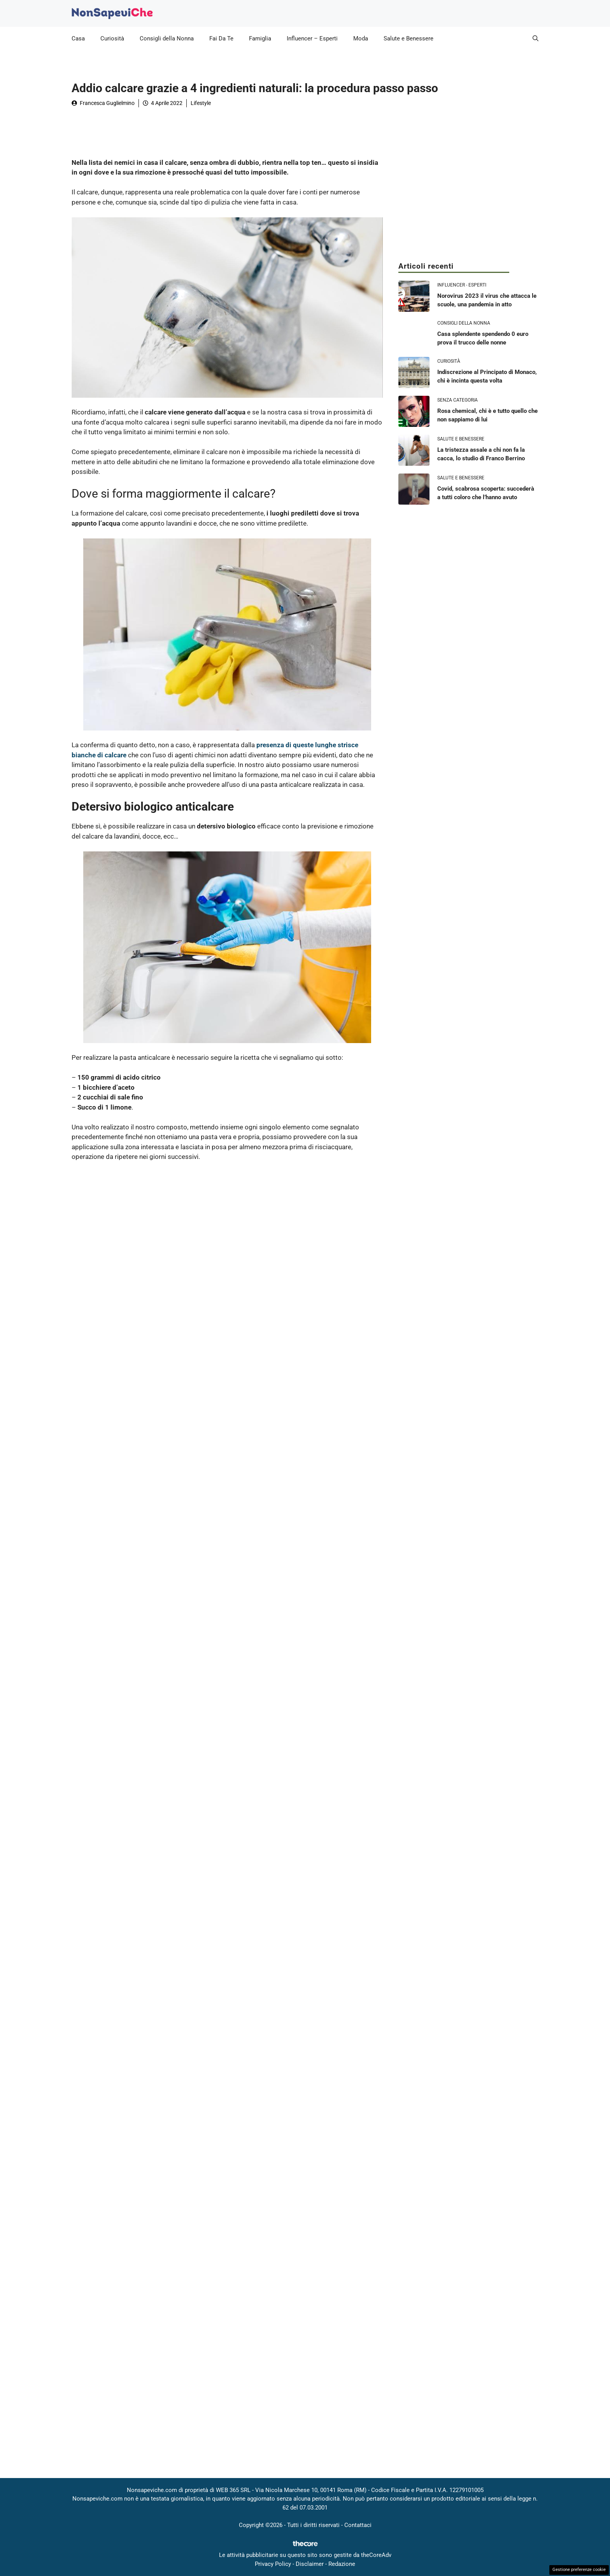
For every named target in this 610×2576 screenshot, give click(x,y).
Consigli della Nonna (167, 38)
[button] (535, 38)
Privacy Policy (273, 2563)
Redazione (341, 2563)
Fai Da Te (221, 38)
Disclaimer (310, 2563)
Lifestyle (201, 103)
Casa (78, 38)
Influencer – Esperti (312, 38)
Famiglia (260, 38)
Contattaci (358, 2525)
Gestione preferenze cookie (579, 2569)
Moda (360, 38)
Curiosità (112, 38)
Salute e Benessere (408, 38)
